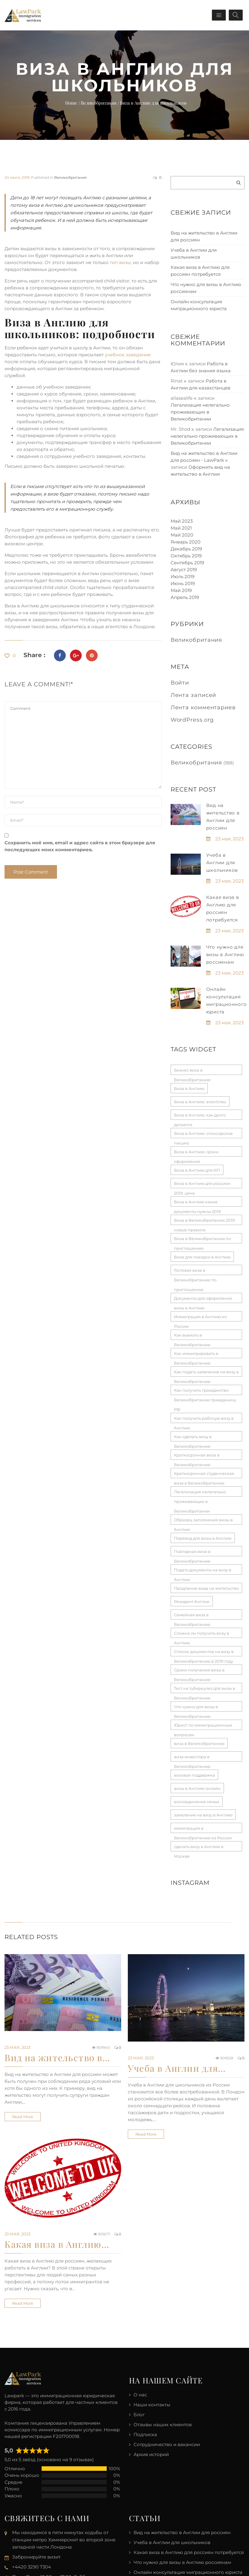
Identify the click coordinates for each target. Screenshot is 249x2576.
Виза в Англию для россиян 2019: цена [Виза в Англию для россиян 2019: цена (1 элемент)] (202, 1184)
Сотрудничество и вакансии (167, 2444)
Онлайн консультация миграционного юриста (188, 2572)
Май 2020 (182, 535)
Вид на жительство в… (57, 2058)
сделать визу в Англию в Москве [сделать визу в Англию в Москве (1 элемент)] (198, 1847)
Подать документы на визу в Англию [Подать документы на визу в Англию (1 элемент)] (202, 1571)
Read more (22, 2116)
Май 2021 (181, 528)
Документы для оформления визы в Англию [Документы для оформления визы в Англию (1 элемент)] (203, 1299)
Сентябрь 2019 (187, 562)
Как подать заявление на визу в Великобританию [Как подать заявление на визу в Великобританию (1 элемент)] (206, 1373)
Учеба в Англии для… (177, 2068)
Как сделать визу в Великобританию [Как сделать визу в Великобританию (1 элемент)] (193, 1437)
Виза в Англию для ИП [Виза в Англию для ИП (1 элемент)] (197, 1170)
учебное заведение (128, 354)
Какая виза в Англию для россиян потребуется (189, 2552)
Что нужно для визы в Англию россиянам (225, 954)
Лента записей (193, 695)
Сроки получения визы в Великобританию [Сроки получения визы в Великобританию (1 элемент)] (199, 1671)
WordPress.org (192, 719)
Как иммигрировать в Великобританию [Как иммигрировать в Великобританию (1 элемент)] (196, 1354)
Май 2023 (182, 521)
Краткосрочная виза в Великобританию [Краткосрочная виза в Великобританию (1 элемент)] (196, 1456)
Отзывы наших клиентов (163, 2424)
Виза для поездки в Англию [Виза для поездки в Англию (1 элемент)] (202, 1257)
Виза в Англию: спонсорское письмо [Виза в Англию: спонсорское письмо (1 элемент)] (203, 1134)
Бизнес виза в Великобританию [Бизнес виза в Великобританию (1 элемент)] (192, 1071)
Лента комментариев (203, 707)
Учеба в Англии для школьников (222, 862)
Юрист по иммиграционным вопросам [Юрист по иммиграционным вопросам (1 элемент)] (203, 1726)
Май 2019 (181, 590)
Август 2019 (184, 569)
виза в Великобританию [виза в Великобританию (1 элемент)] (199, 1743)
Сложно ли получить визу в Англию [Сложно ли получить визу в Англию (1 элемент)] (201, 1634)
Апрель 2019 (185, 597)
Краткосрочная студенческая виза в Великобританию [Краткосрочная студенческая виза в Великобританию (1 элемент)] (204, 1474)
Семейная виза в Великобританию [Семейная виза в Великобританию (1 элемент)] (192, 1616)
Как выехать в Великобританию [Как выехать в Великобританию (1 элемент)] (192, 1336)
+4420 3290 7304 (31, 2567)
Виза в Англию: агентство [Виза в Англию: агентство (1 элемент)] (200, 1101)
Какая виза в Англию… (57, 2244)
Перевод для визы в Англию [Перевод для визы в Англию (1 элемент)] (203, 1538)
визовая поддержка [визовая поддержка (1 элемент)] (194, 1775)
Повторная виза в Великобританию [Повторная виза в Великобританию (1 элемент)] (192, 1552)
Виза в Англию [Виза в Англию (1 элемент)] (189, 1088)
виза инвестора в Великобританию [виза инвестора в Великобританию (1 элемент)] (192, 1758)
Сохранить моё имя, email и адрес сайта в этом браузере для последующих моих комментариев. (80, 846)
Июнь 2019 (183, 583)
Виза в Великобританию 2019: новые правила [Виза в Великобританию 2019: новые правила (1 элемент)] (204, 1221)
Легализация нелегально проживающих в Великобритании (200, 412)
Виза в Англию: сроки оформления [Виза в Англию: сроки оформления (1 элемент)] (196, 1153)
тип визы (120, 262)
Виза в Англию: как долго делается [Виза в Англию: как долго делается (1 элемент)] (200, 1116)
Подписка (145, 2434)
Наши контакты (152, 2405)
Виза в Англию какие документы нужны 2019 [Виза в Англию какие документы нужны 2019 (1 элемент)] (197, 1203)
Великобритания (70, 177)
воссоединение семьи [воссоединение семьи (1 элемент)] (196, 1801)
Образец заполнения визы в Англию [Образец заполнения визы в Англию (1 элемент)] (203, 1521)
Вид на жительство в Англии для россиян (182, 2532)
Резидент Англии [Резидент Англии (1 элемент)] (192, 1601)
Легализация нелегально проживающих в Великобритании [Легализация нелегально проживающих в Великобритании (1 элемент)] (200, 1493)
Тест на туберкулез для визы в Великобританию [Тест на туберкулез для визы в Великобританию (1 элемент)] (204, 1689)
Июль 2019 (182, 576)
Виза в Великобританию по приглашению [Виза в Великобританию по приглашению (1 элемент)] (202, 1239)
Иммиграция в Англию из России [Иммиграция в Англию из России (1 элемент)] (200, 1317)
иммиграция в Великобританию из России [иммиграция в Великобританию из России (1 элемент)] (203, 1829)
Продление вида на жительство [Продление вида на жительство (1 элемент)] (206, 1588)
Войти (180, 682)
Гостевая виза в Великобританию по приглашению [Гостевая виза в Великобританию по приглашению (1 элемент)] (195, 1271)
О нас (140, 2395)
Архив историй (151, 2454)
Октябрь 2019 (186, 556)
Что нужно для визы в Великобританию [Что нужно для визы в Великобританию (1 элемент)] (196, 1708)
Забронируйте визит (36, 2557)
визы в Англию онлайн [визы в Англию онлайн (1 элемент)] (197, 1788)
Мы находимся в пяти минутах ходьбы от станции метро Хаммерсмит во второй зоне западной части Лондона (63, 2540)
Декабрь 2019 (186, 549)
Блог (139, 2414)
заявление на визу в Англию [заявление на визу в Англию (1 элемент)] (203, 1814)
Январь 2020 (185, 542)
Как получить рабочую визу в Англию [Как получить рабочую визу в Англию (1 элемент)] (204, 1419)
